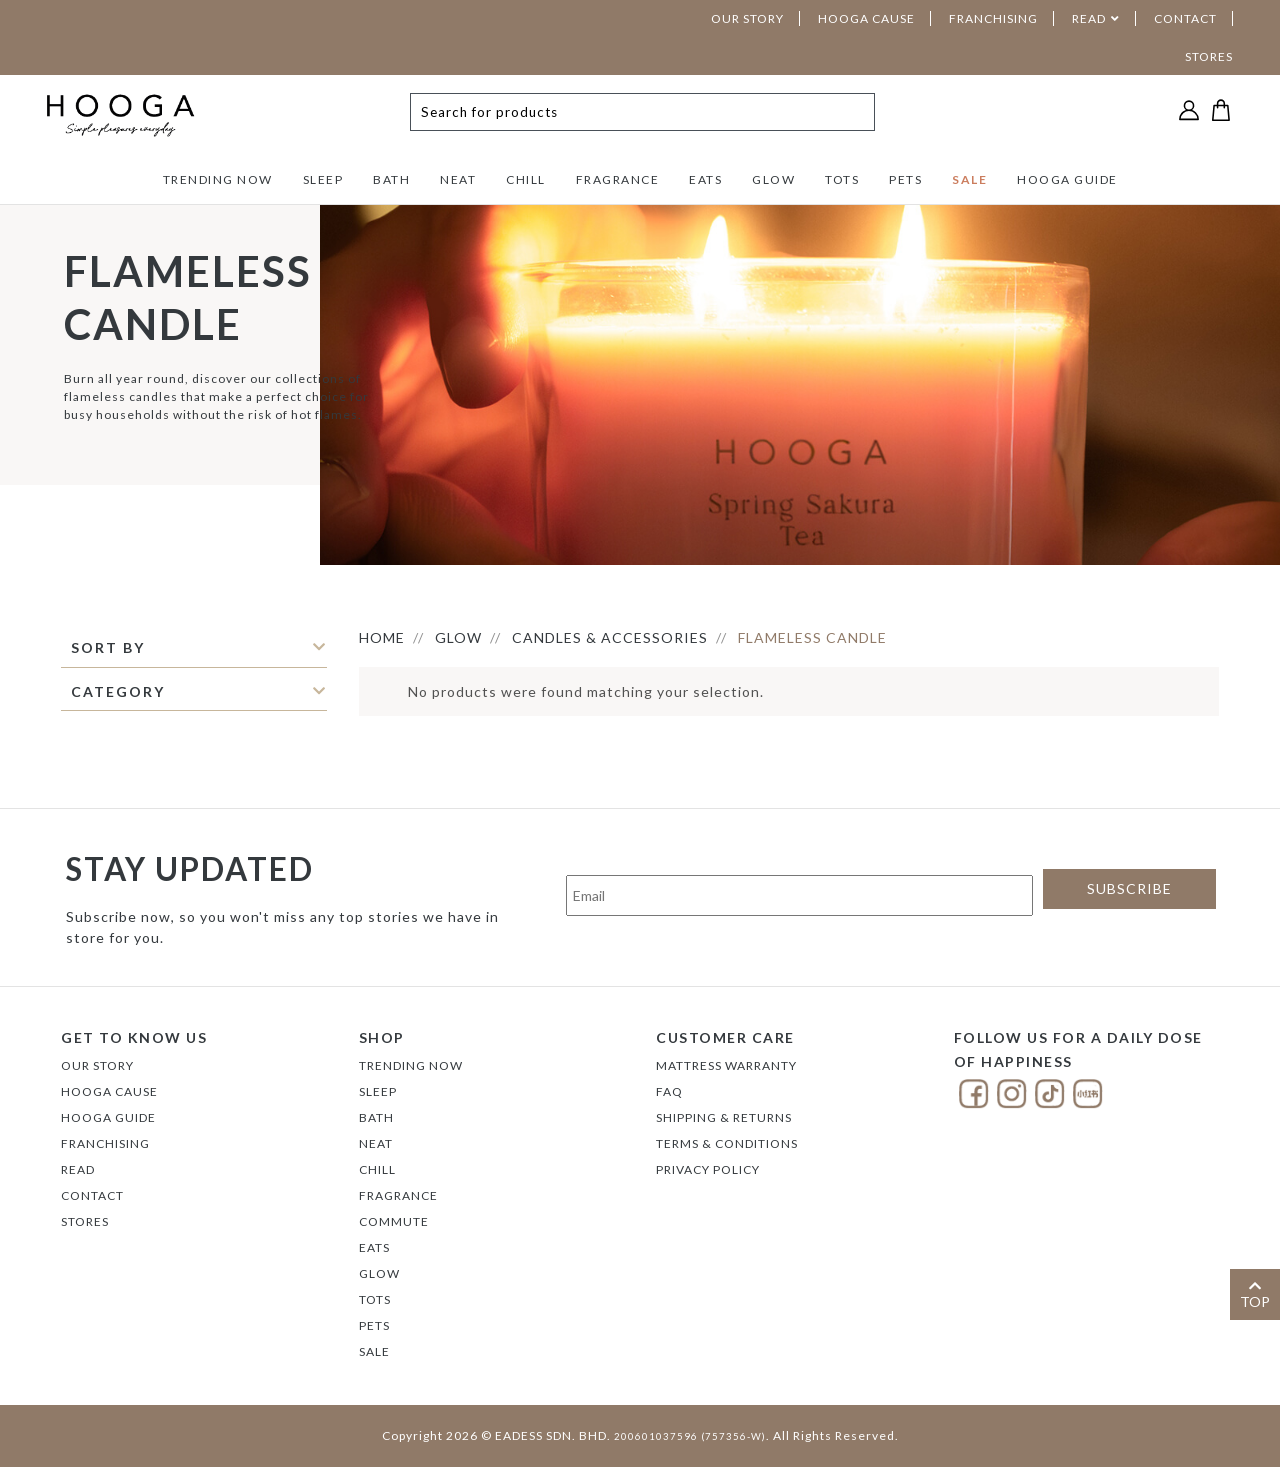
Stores (85, 1221)
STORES (1209, 56)
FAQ (669, 1091)
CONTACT (1185, 18)
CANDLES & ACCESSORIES (610, 637)
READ (1089, 18)
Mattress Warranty (726, 1065)
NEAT (458, 179)
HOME (382, 637)
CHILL (526, 179)
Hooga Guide (108, 1117)
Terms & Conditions (727, 1143)
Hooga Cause (109, 1091)
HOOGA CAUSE (866, 18)
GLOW (773, 179)
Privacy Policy (708, 1169)
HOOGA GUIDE (1067, 179)
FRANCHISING (993, 18)
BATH (391, 179)
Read (78, 1169)
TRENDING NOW (218, 179)
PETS (905, 179)
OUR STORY (747, 18)
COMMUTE (394, 1221)
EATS (705, 179)
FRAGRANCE (618, 179)
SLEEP (323, 179)
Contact (92, 1195)
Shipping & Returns (724, 1117)
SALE (969, 179)
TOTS (842, 179)
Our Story (97, 1065)
